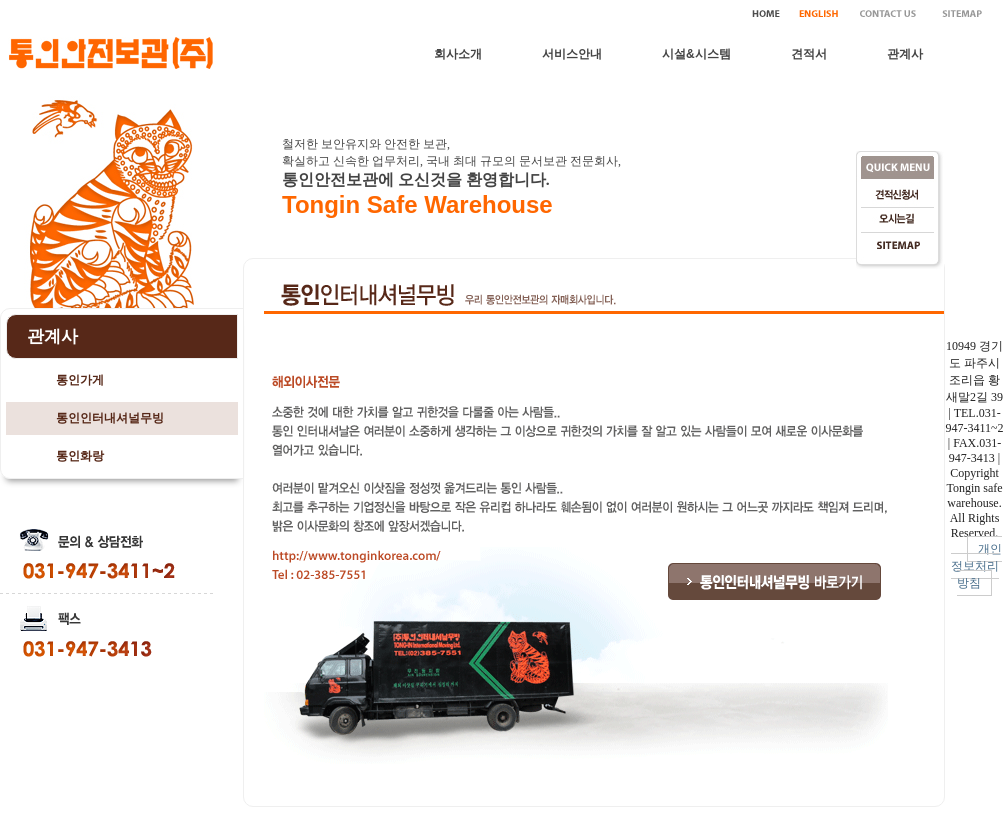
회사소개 (458, 54)
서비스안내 (572, 54)
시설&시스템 (696, 54)
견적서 (809, 54)
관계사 (905, 54)
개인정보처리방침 (977, 566)
